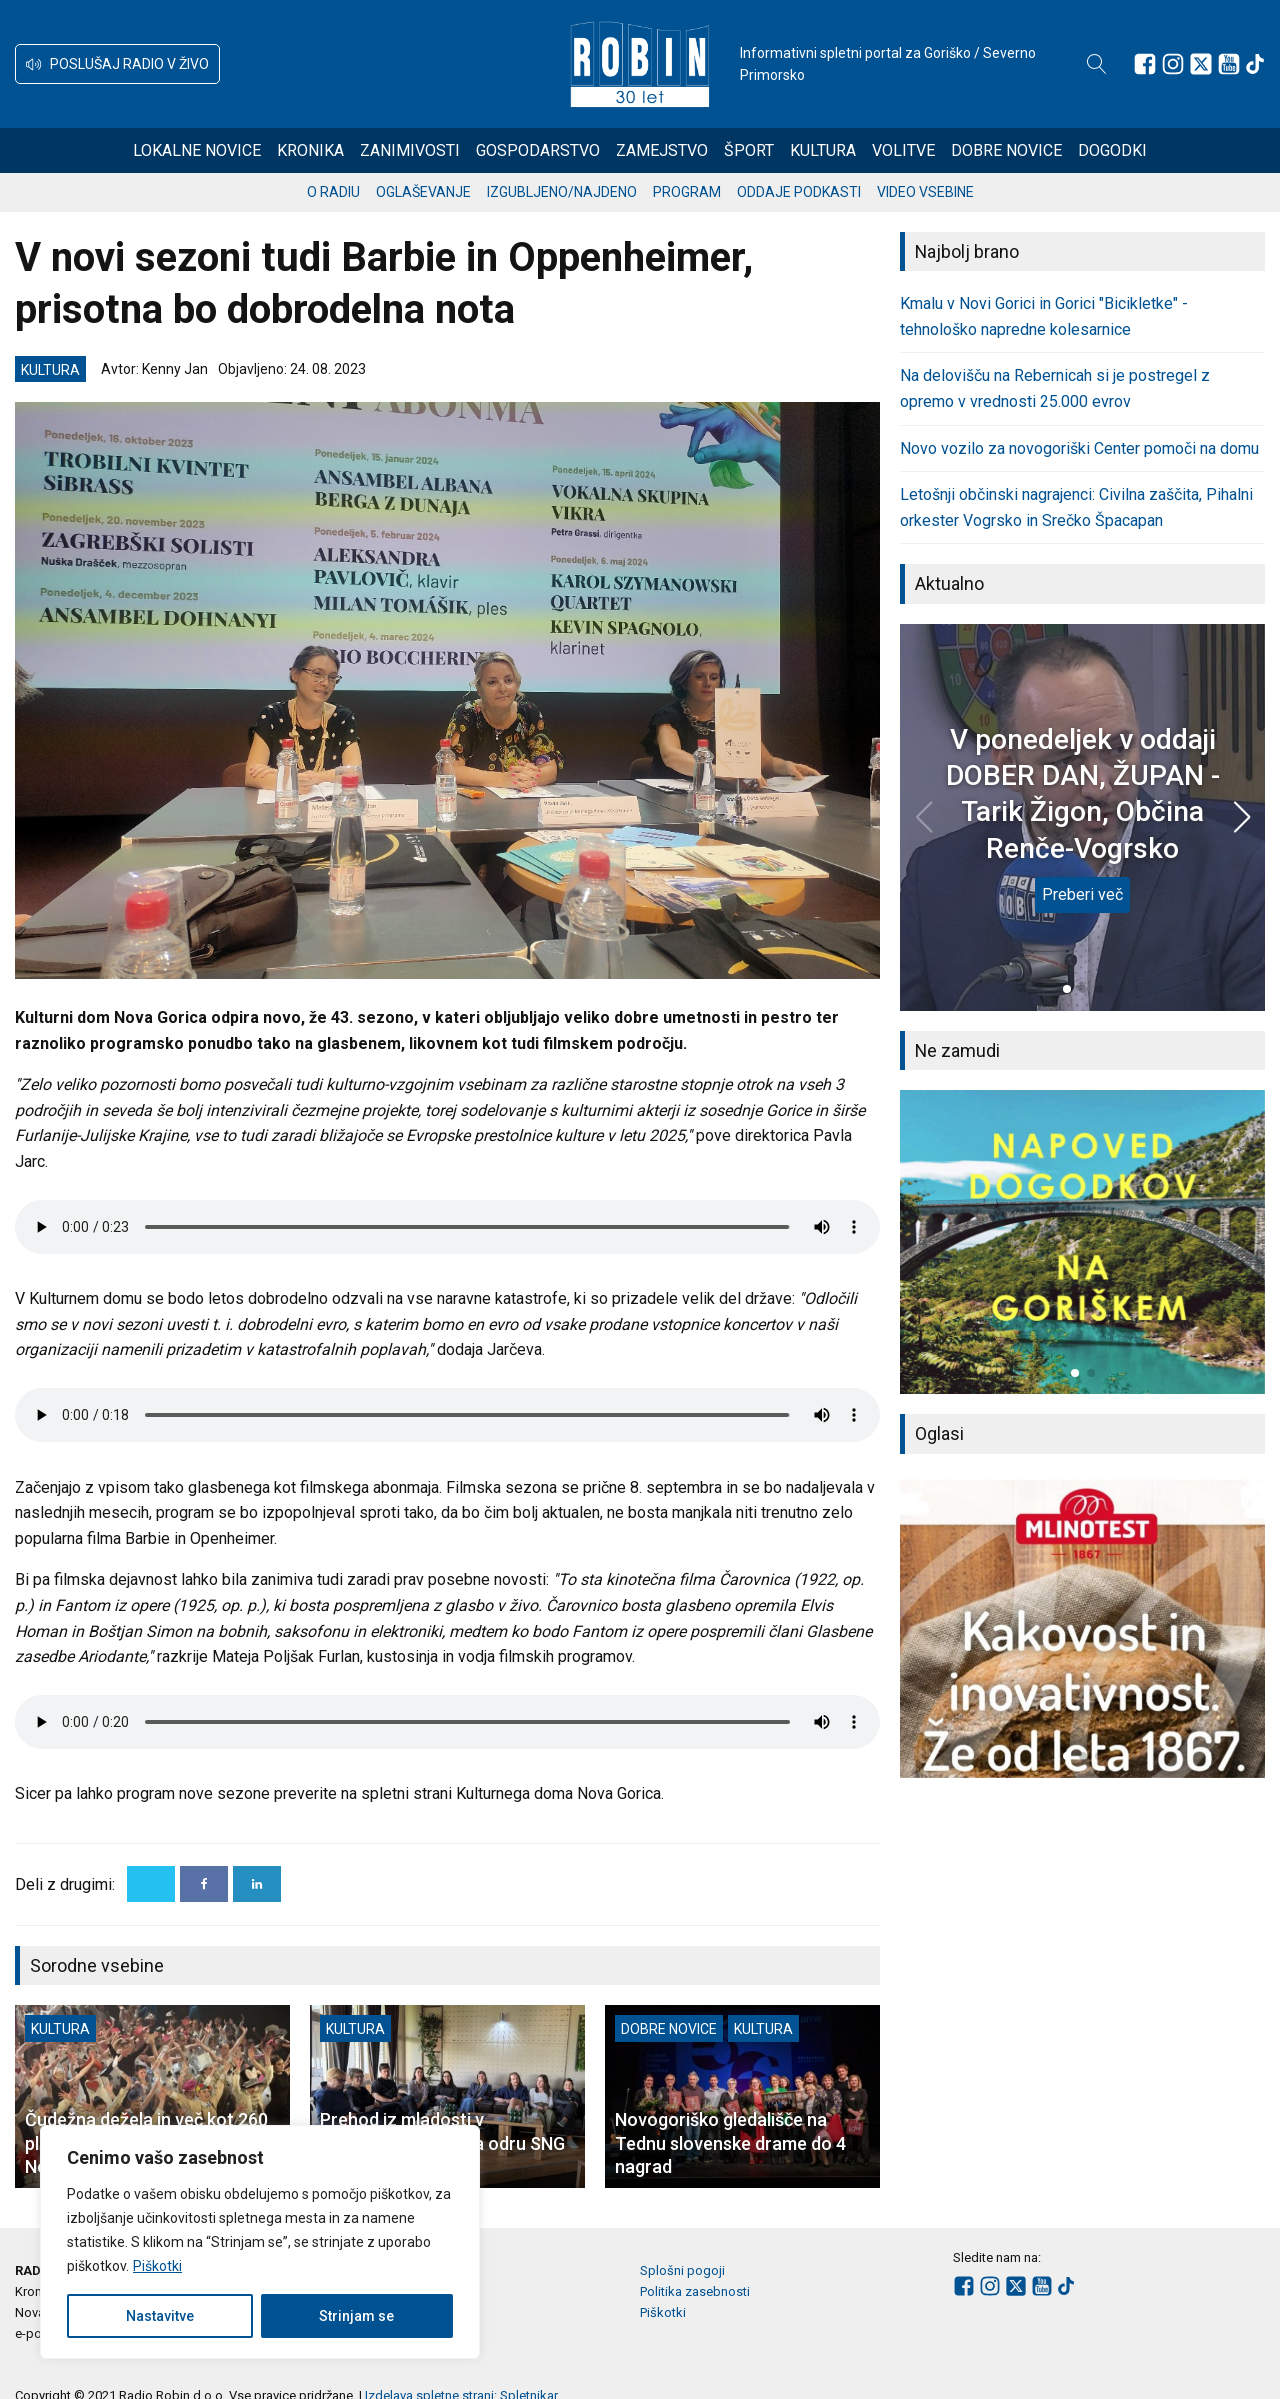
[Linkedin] (257, 1884)
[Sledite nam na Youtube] (1229, 64)
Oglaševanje (423, 192)
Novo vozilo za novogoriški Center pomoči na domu (1079, 448)
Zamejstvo (662, 150)
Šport (749, 150)
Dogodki (1112, 150)
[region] (260, 2242)
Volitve (903, 150)
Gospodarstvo (538, 150)
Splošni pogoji (682, 2270)
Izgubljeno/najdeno (562, 192)
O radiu (333, 192)
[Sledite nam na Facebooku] (1145, 64)
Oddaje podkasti (799, 192)
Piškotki (157, 2266)
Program (687, 192)
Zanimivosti (410, 150)
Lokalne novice (197, 150)
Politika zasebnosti (695, 2291)
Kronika (310, 150)
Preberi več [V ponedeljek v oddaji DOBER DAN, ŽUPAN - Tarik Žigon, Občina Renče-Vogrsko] (1082, 894)
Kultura (823, 150)
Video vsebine (925, 192)
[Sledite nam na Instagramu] (1173, 64)
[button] (117, 64)
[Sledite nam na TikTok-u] (1255, 64)
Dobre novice (1006, 150)
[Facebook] (204, 1884)
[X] (151, 1884)
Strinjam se (356, 2316)
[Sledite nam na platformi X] (1201, 64)
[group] (1082, 1242)
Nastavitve (160, 2316)
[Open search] (1097, 64)
